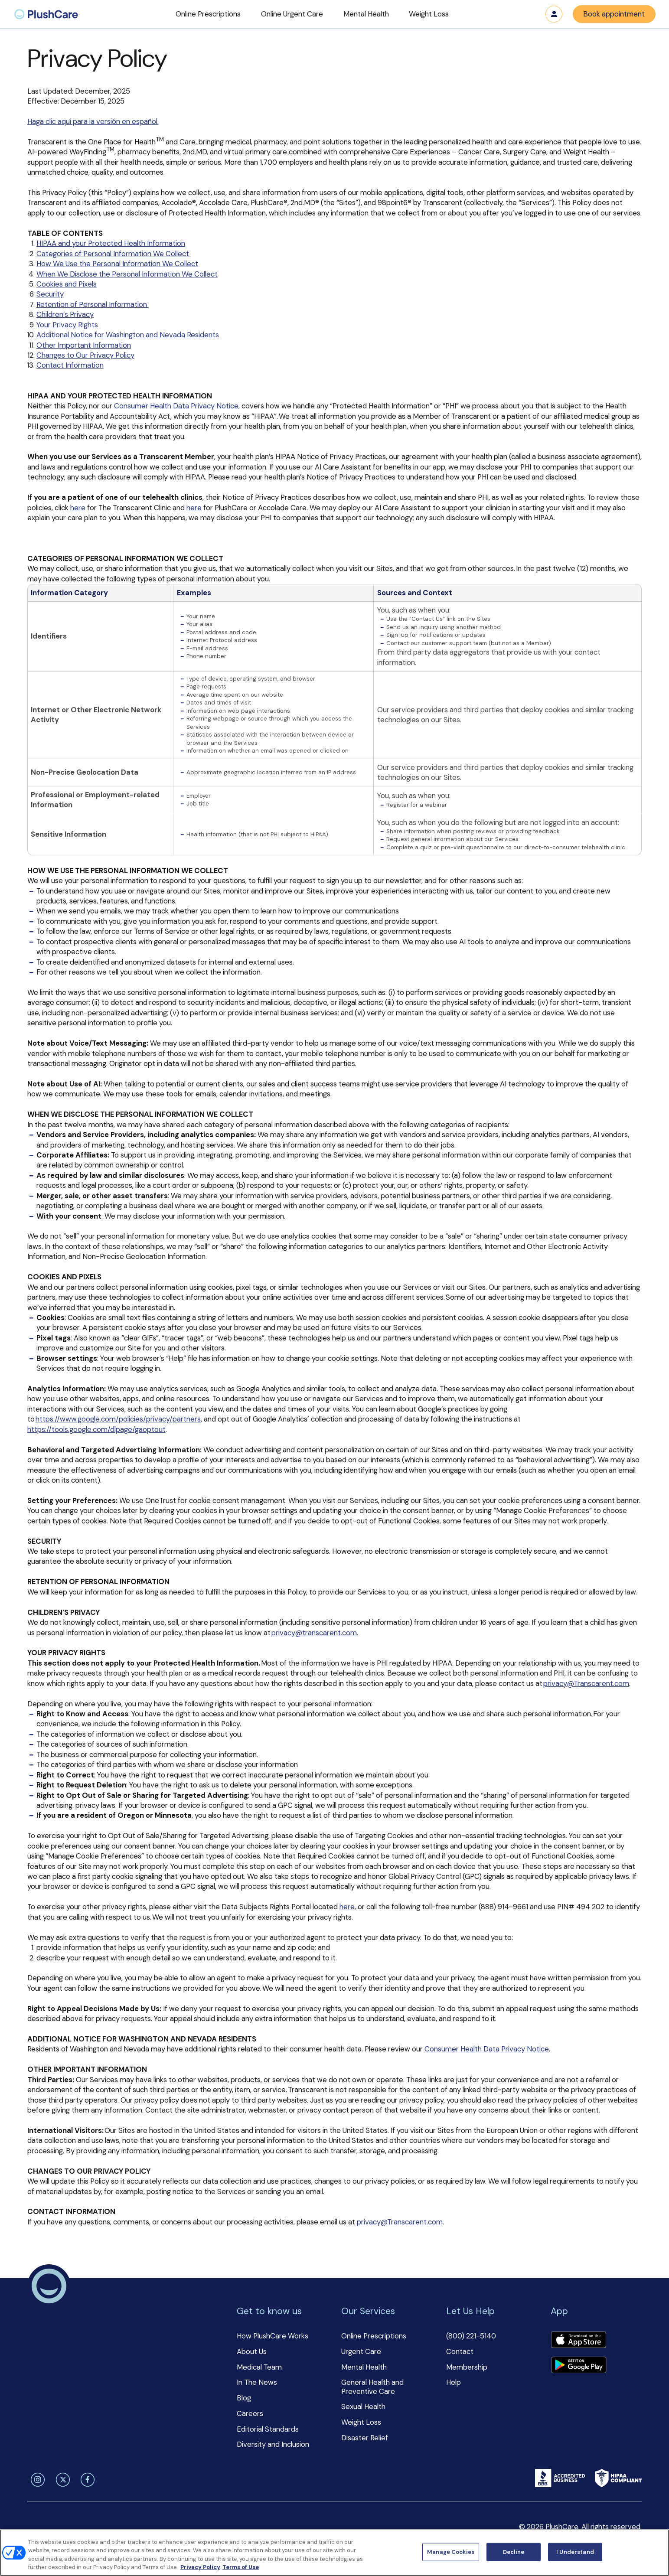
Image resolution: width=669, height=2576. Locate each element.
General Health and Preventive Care (372, 2386)
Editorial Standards (268, 2429)
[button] (208, 14)
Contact (459, 2351)
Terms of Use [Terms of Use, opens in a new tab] (240, 2567)
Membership (466, 2367)
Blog (244, 2398)
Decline (513, 2552)
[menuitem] (46, 14)
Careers (250, 2413)
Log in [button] (554, 14)
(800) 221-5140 (471, 2336)
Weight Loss (361, 2422)
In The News (257, 2382)
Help (453, 2382)
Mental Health (364, 2367)
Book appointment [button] (614, 14)
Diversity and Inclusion (273, 2444)
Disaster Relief (364, 2437)
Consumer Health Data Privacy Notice (176, 406)
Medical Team (259, 2367)
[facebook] (86, 2479)
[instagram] (36, 2479)
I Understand (575, 2552)
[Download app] (578, 2340)
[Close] (655, 2551)
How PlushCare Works (272, 2336)
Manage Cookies (450, 2552)
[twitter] (61, 2479)
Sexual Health (363, 2406)
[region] (334, 2552)
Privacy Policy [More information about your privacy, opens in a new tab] (200, 2567)
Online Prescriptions (373, 2336)
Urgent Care (361, 2351)
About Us (252, 2351)
